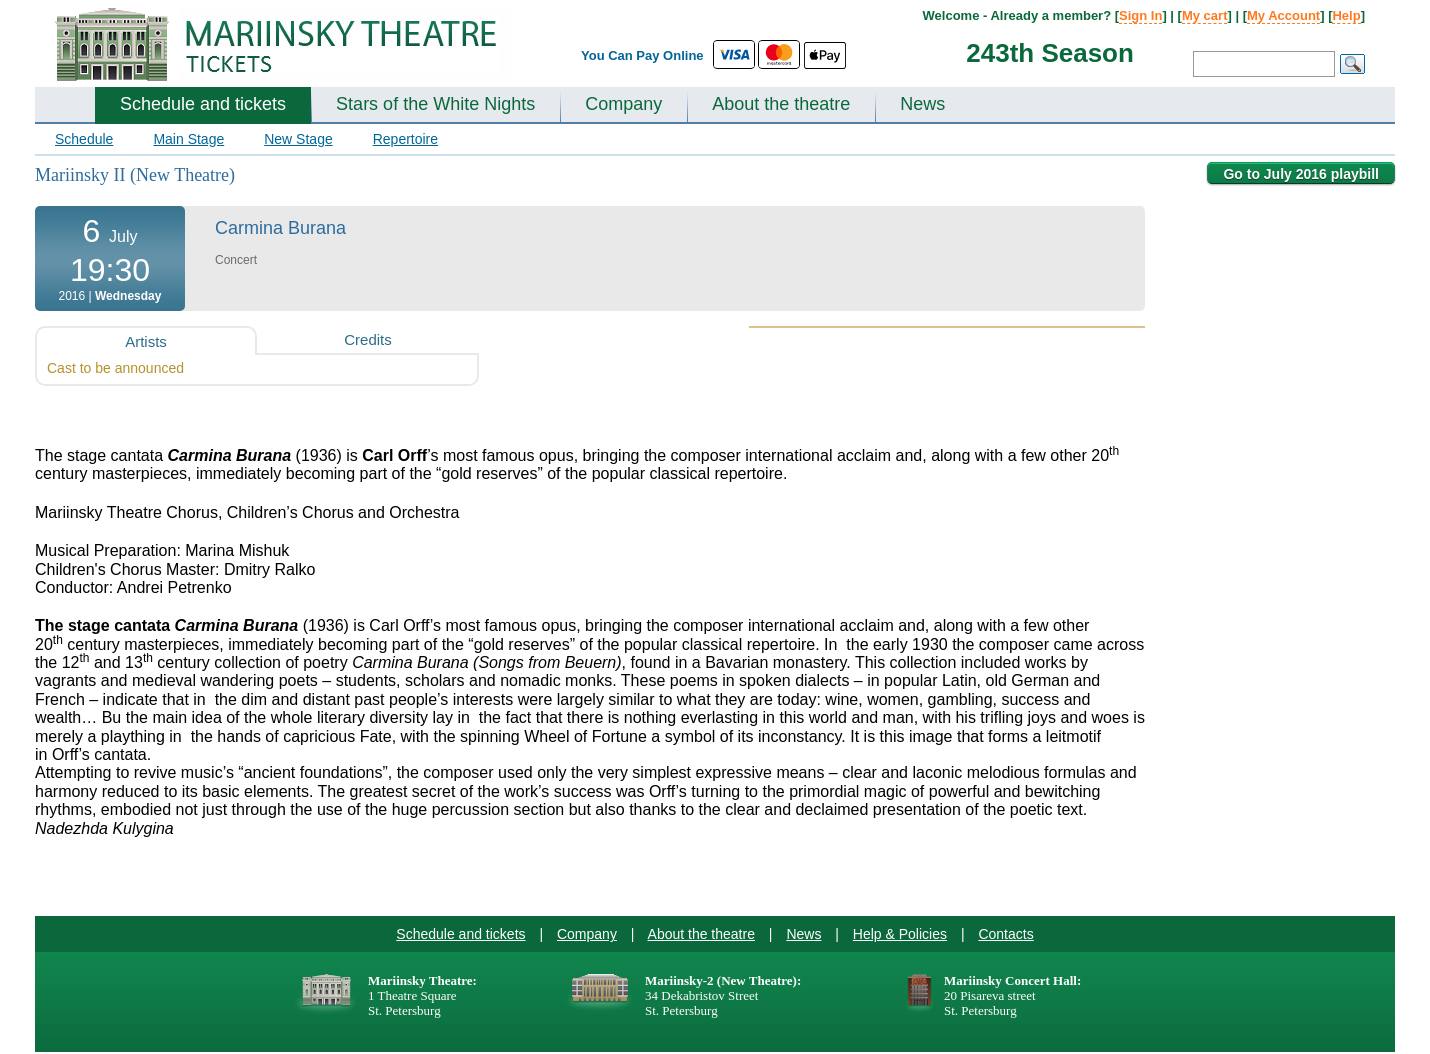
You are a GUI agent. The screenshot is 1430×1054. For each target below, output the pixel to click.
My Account (1283, 15)
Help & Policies (900, 934)
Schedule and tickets (203, 104)
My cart (1205, 15)
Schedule (84, 139)
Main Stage (188, 139)
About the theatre (781, 104)
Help (1346, 15)
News (922, 104)
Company (623, 104)
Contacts (1005, 934)
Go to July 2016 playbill (1301, 174)
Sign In (1140, 15)
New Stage (298, 139)
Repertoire (405, 139)
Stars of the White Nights (435, 104)
